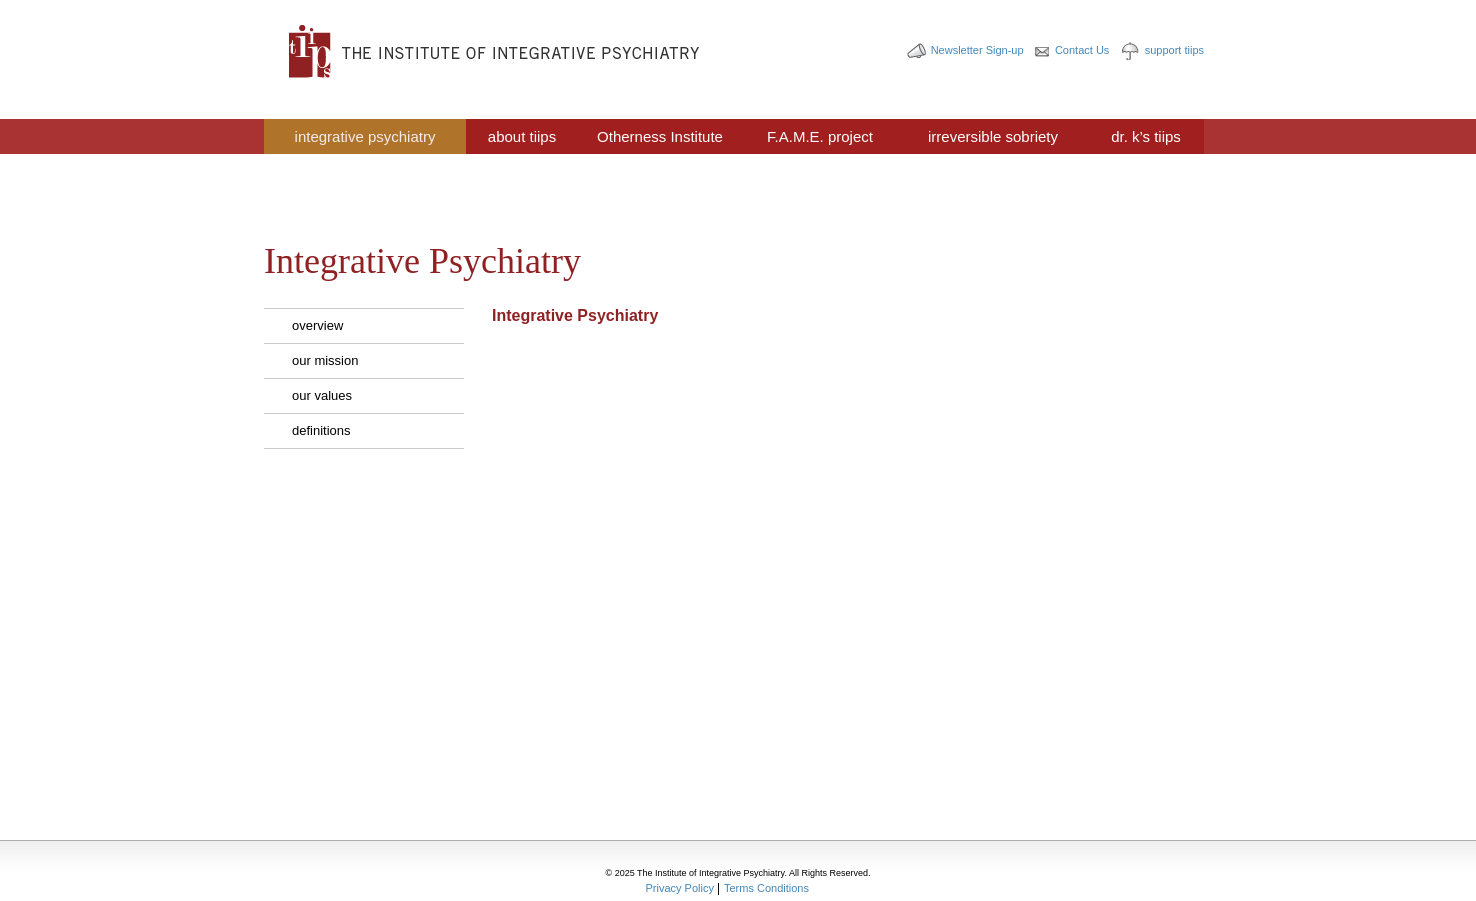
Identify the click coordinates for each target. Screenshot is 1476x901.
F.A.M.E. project (820, 136)
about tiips (522, 136)
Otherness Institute (660, 136)
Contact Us (1082, 50)
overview (317, 325)
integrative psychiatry (365, 136)
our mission (325, 360)
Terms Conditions (766, 888)
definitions (321, 430)
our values (322, 395)
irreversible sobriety (993, 136)
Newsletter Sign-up (977, 50)
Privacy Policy (680, 888)
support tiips (1174, 50)
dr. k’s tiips (1146, 136)
